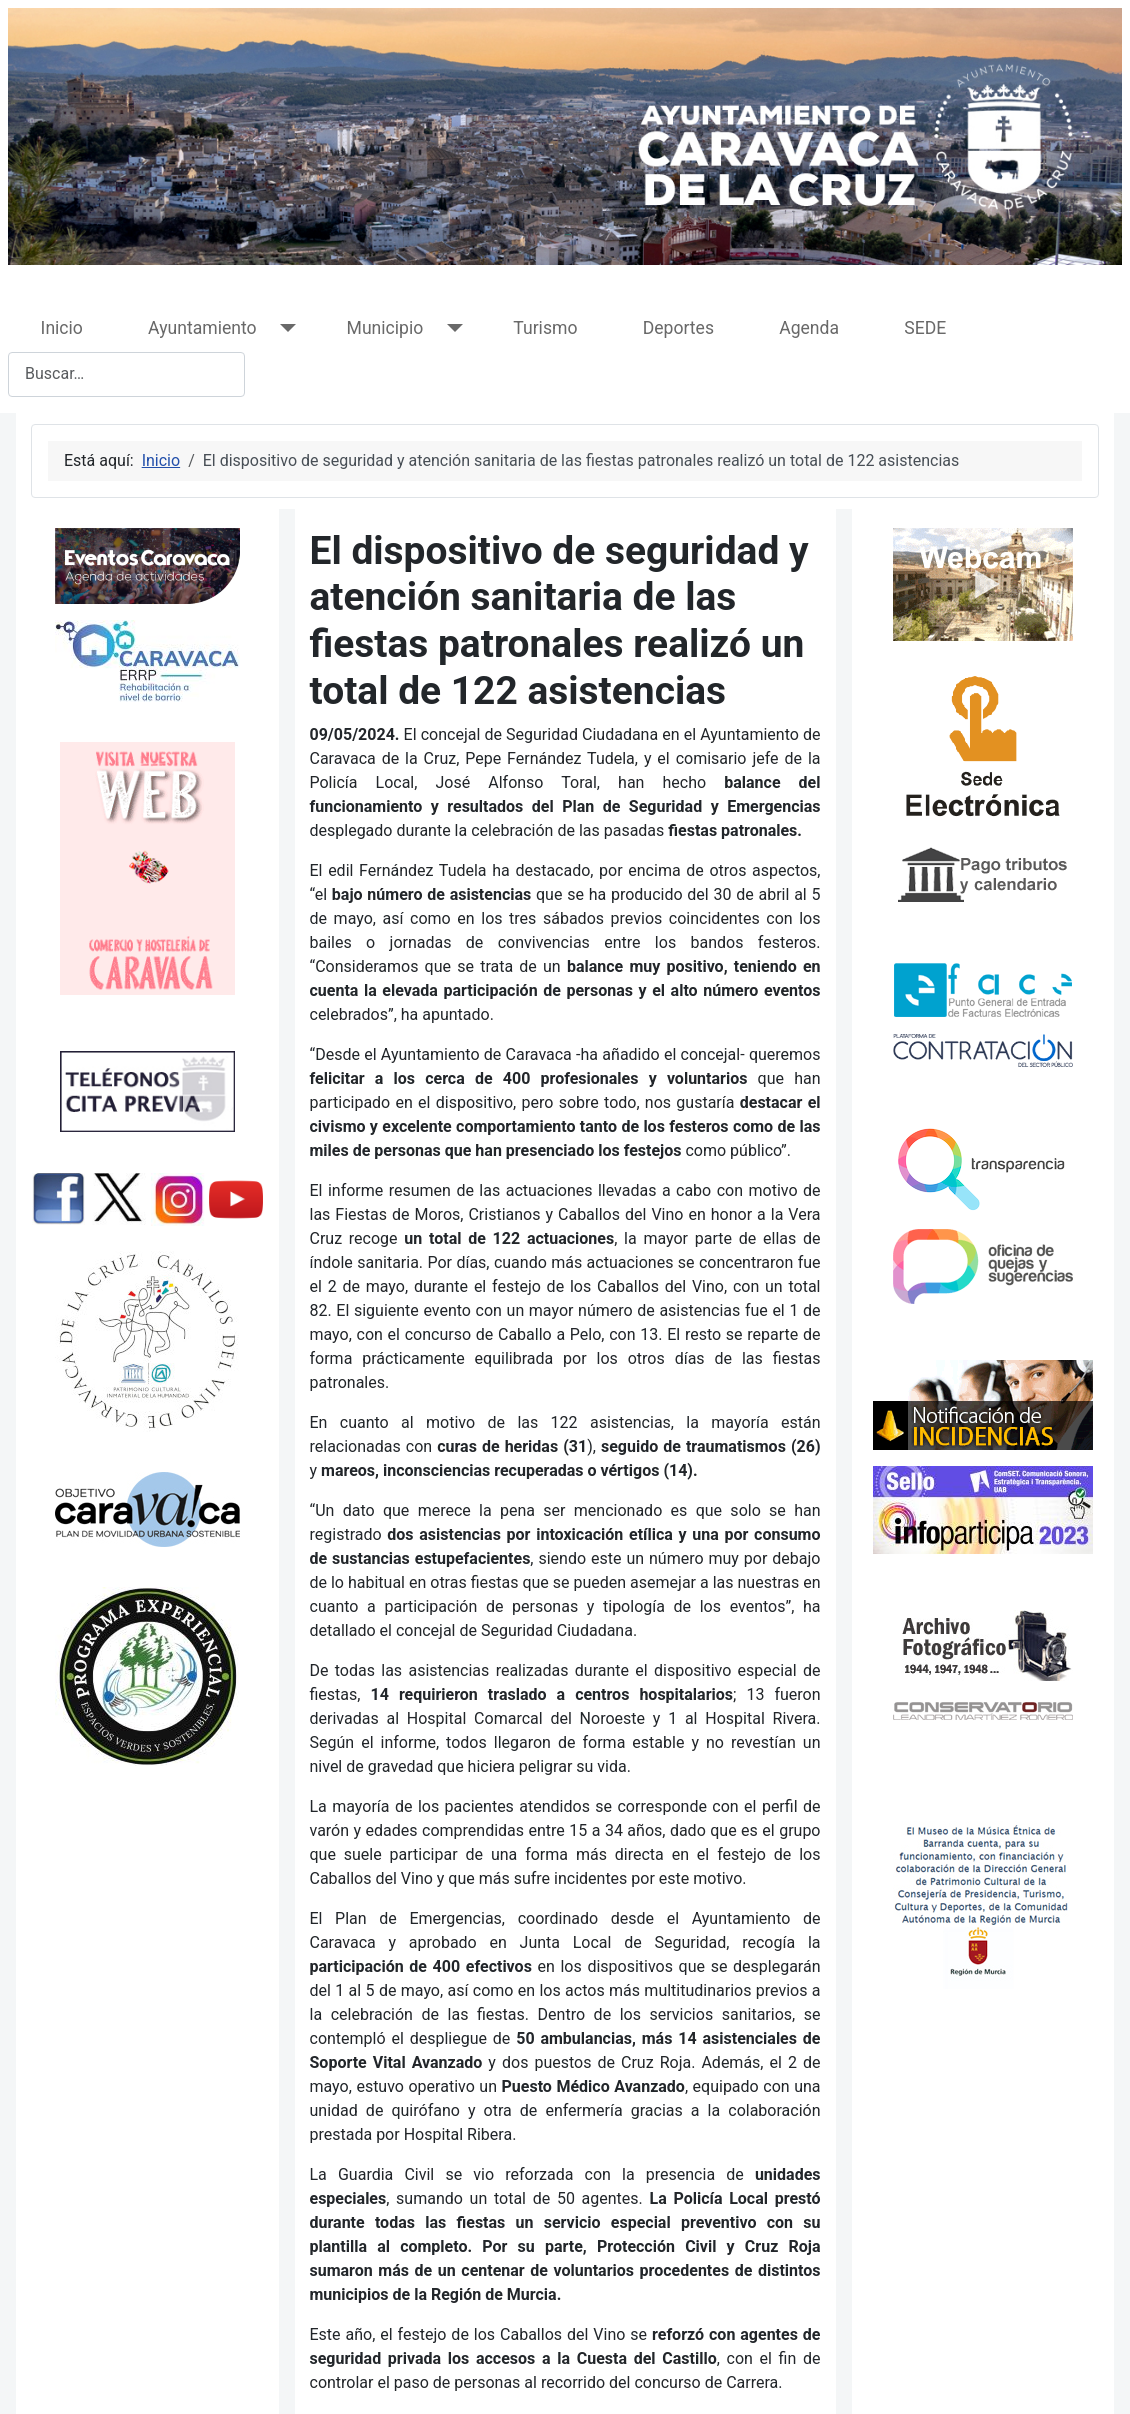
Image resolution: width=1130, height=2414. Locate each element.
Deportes (678, 328)
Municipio (385, 328)
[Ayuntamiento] (284, 328)
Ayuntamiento (202, 328)
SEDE (925, 328)
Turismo (545, 328)
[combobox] (126, 374)
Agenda (809, 328)
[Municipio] (450, 328)
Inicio (62, 328)
